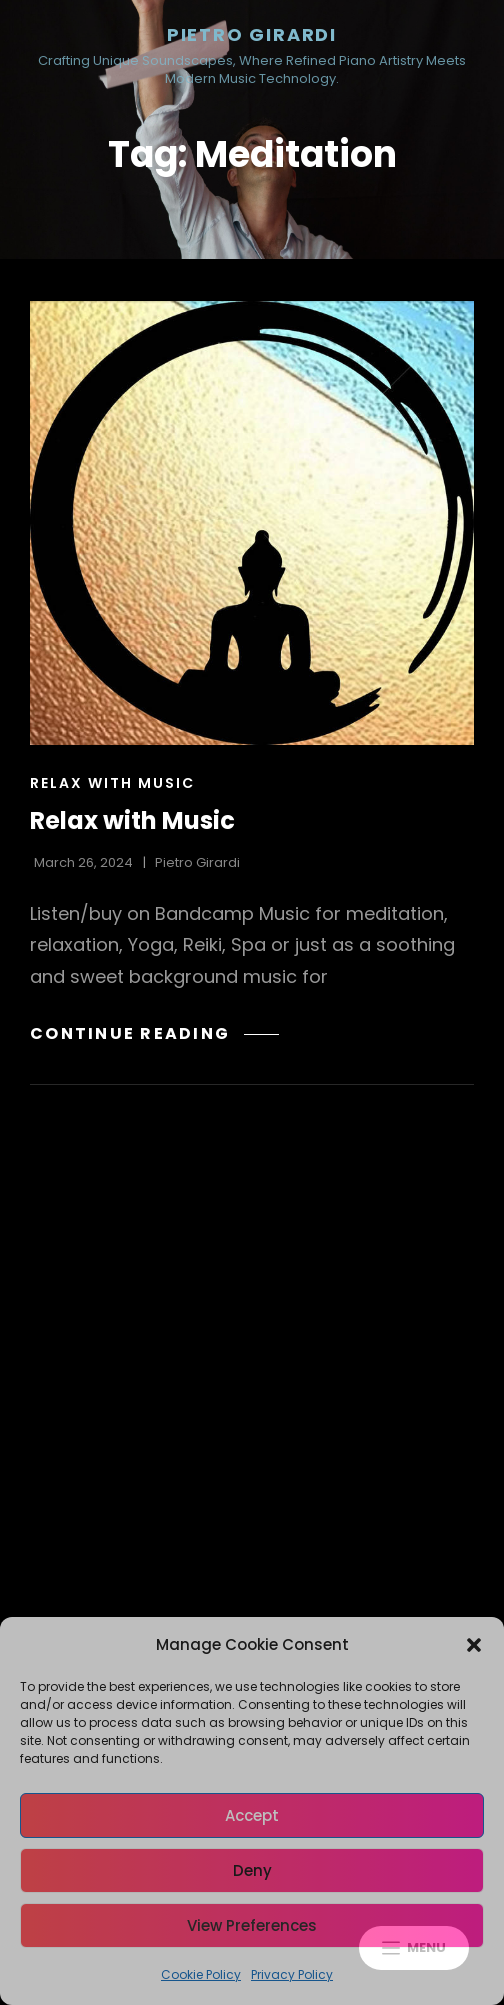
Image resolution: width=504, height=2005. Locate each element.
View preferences (252, 1925)
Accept (252, 1815)
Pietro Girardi (252, 34)
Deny (252, 1870)
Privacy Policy (292, 1974)
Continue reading (154, 1033)
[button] (474, 1645)
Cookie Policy (201, 1974)
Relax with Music (112, 783)
